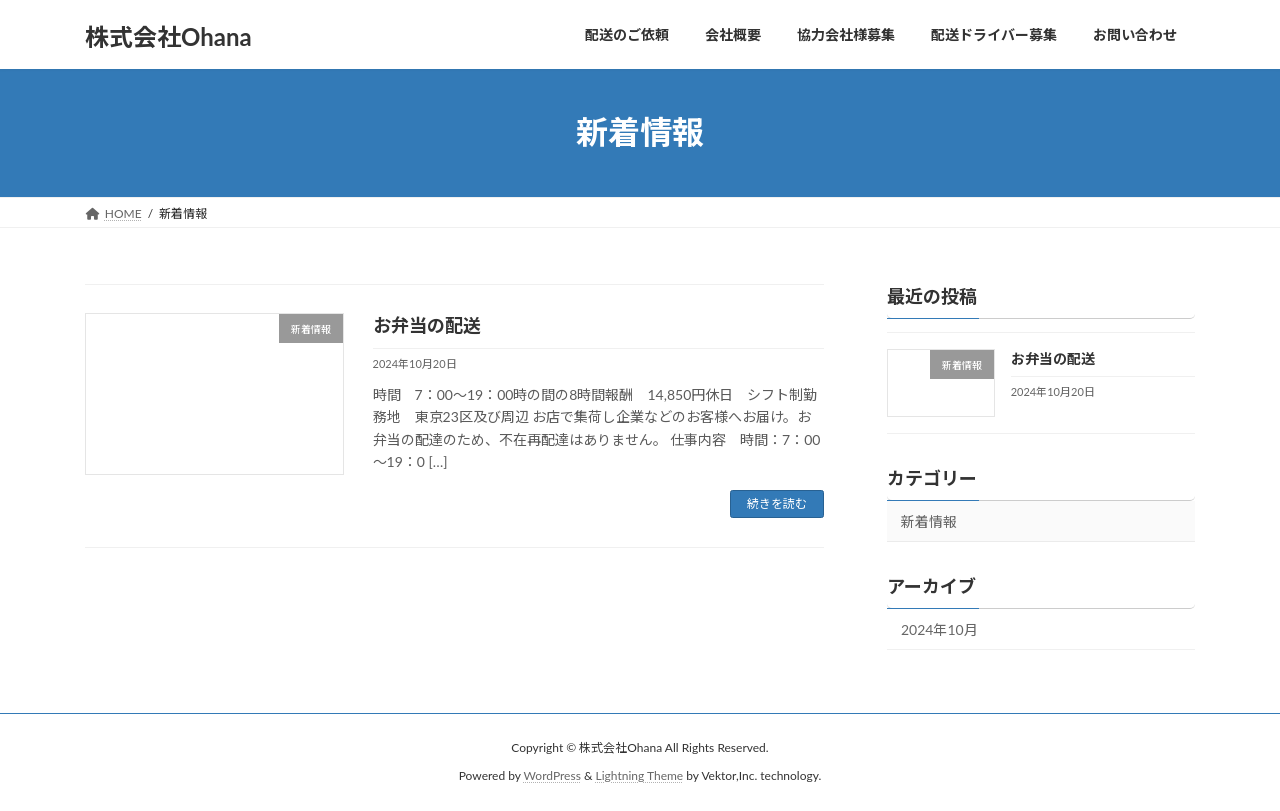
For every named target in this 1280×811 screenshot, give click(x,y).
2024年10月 (939, 629)
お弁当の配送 (427, 325)
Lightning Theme (640, 776)
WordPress (552, 776)
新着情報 (929, 521)
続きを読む (777, 503)
